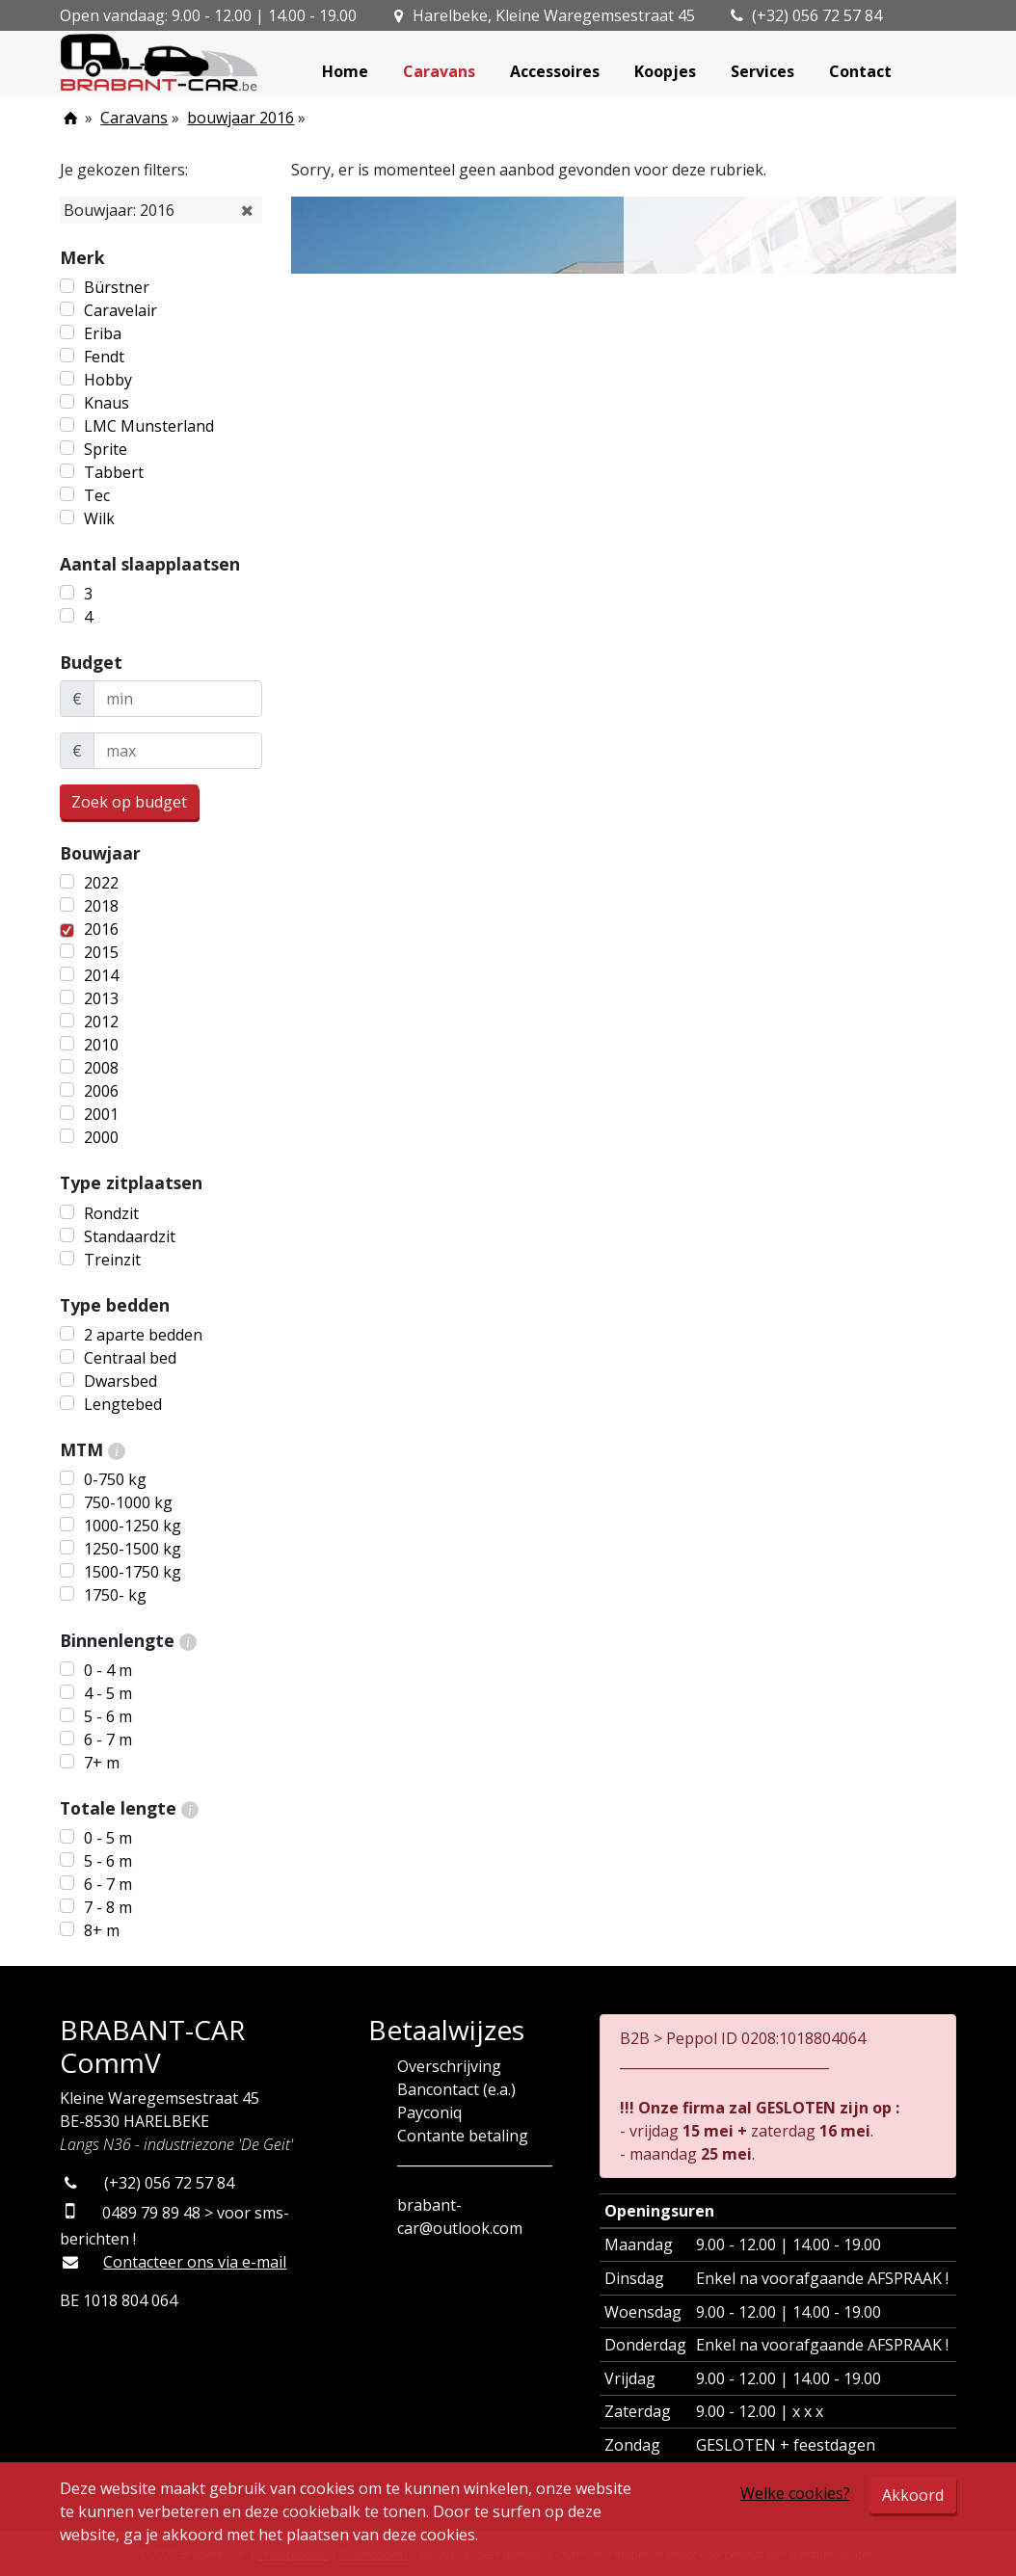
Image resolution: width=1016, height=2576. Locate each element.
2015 (101, 952)
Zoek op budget (129, 801)
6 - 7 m (108, 1739)
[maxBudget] (178, 750)
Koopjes (665, 71)
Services (762, 71)
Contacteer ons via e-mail (194, 2261)
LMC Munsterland (149, 426)
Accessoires (555, 71)
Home (345, 71)
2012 (101, 1021)
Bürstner (116, 287)
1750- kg (115, 1595)
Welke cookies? (795, 2493)
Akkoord (913, 2495)
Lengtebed (123, 1404)
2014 (101, 975)
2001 (101, 1114)
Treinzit (112, 1259)
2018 (101, 905)
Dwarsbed (120, 1381)
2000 (101, 1137)
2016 (101, 929)
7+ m (102, 1762)
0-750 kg (115, 1479)
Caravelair (120, 310)
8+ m (102, 1930)
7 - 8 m (108, 1907)
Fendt (104, 356)
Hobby (108, 379)
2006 (101, 1091)
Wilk (99, 518)
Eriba (102, 333)
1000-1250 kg (132, 1525)
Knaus (106, 402)
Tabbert (114, 472)
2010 (101, 1044)
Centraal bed (130, 1357)
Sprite (105, 449)
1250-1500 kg (132, 1548)
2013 (101, 998)
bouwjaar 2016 (240, 117)
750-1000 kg (128, 1502)
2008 (101, 1067)
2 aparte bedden (143, 1334)
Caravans (439, 71)
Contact (860, 71)
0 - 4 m (108, 1670)
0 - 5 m (108, 1837)
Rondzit (111, 1213)
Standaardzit (129, 1236)
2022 (101, 882)
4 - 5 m (108, 1693)
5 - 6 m (108, 1716)
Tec (97, 495)
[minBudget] (178, 698)
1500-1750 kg (132, 1571)
